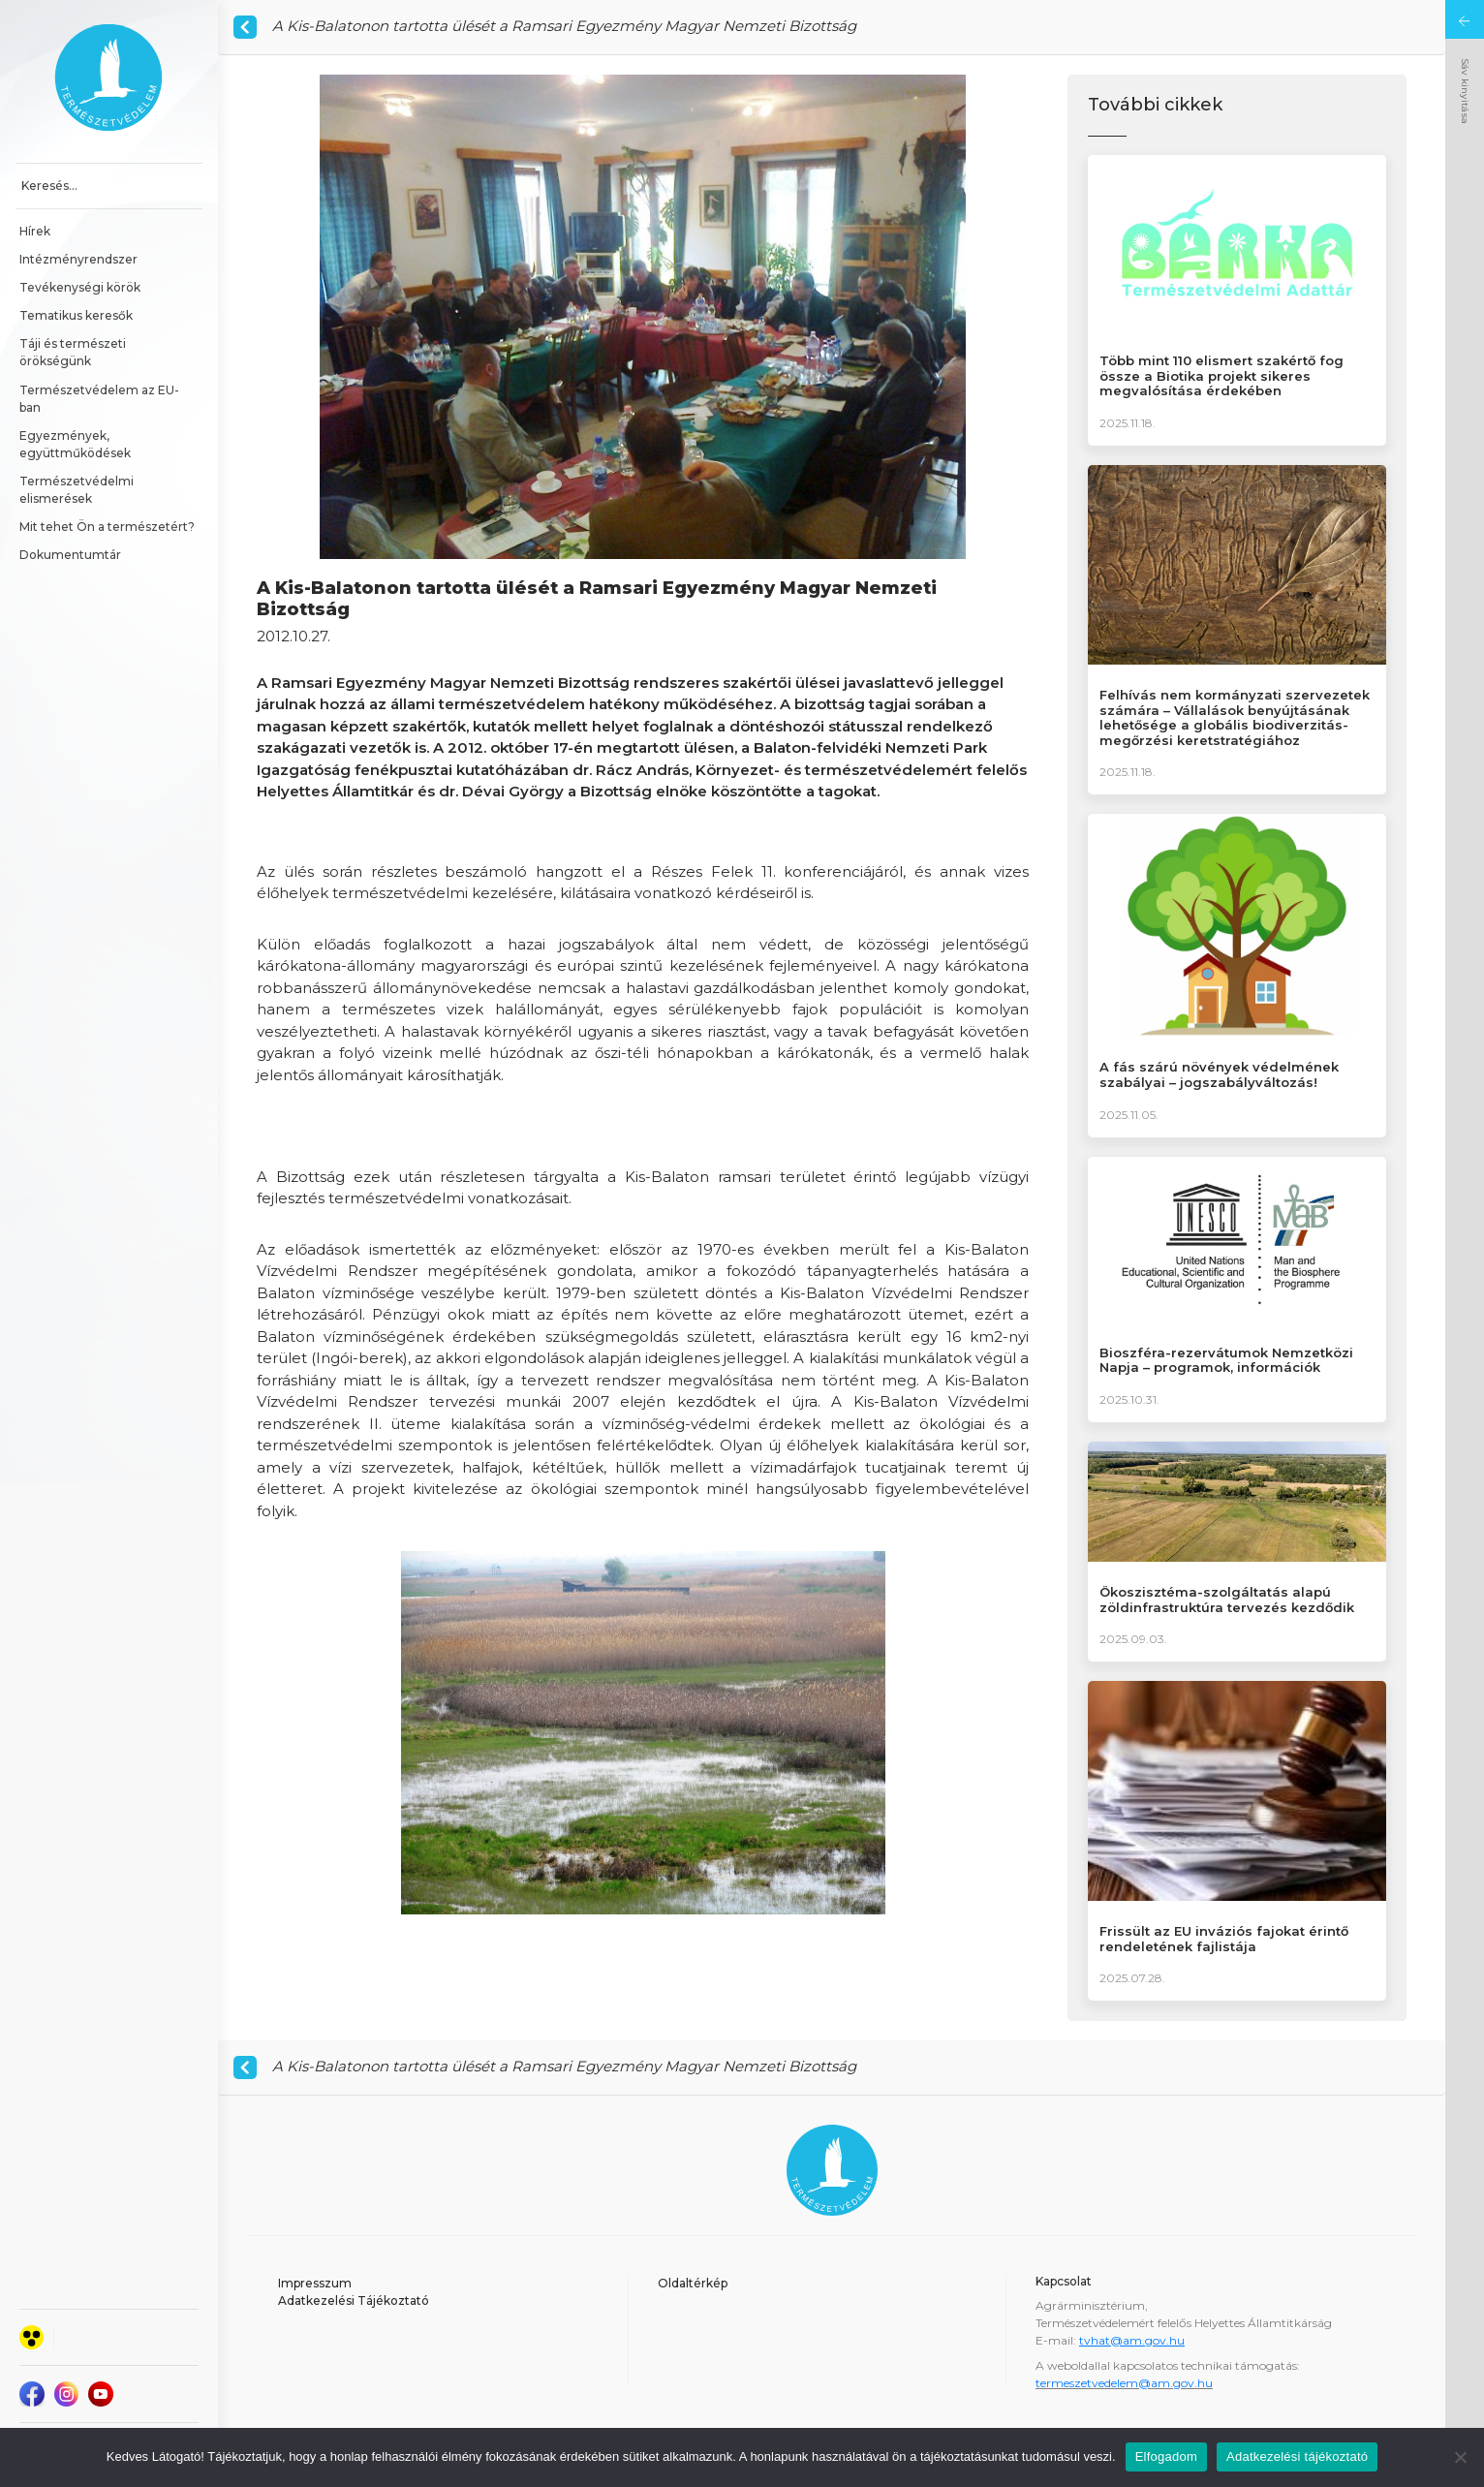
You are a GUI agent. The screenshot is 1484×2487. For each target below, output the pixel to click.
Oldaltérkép (692, 2283)
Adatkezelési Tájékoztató (353, 2300)
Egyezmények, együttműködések (75, 444)
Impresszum (315, 2283)
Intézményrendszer (78, 259)
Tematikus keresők (76, 315)
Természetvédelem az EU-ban (99, 399)
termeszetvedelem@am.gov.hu (1124, 2383)
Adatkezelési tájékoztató (1297, 2456)
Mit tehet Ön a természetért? (107, 526)
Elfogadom (1166, 2456)
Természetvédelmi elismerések (78, 490)
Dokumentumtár (70, 554)
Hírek (34, 231)
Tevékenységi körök (79, 287)
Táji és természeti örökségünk (74, 352)
